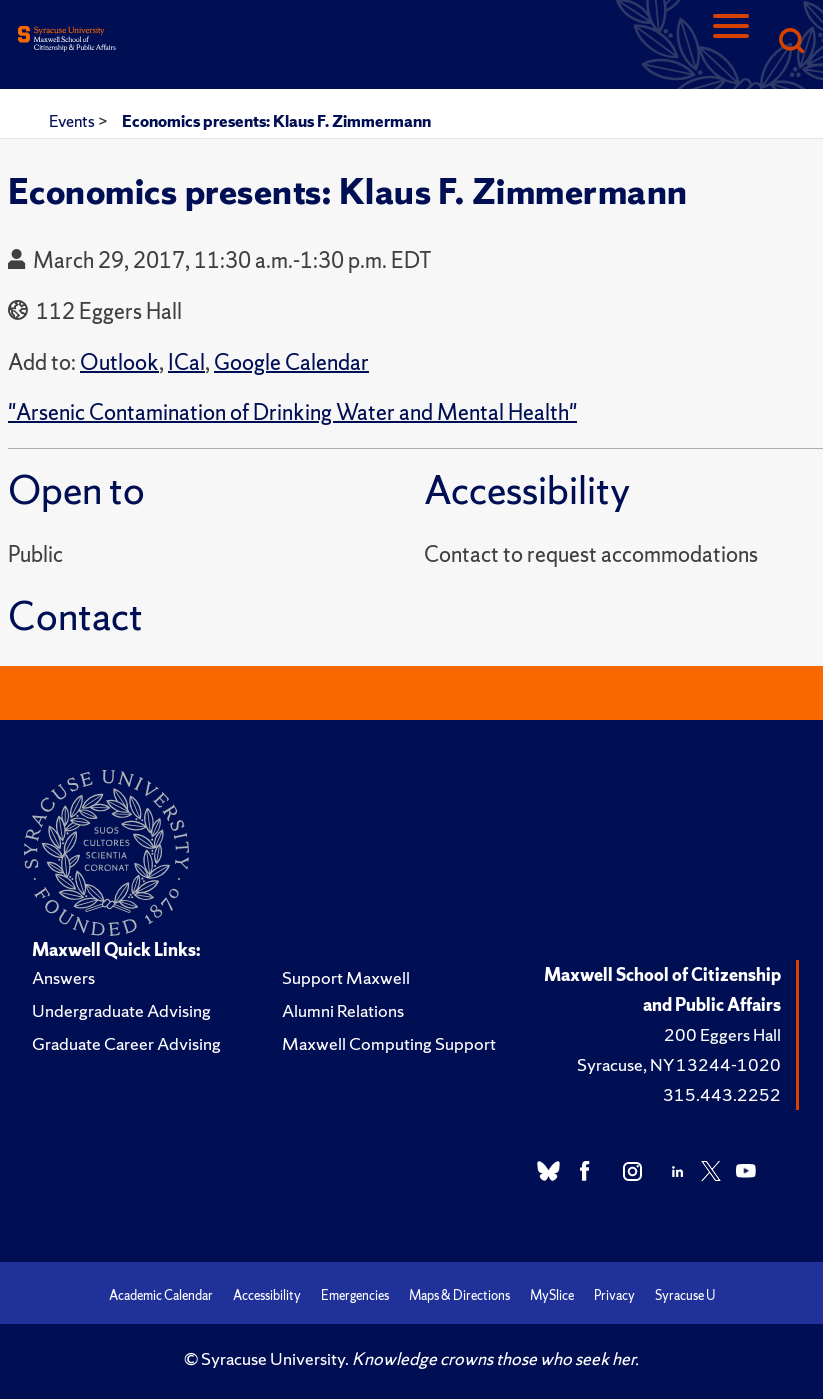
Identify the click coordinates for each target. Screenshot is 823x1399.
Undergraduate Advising (121, 1010)
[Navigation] (731, 42)
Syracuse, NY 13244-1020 (679, 1064)
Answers (63, 977)
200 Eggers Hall (722, 1034)
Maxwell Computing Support (389, 1043)
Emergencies (355, 1295)
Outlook (119, 362)
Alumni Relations (343, 1010)
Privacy (614, 1295)
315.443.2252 (722, 1094)
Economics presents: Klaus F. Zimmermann (276, 121)
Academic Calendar (161, 1295)
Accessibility (267, 1295)
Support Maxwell (346, 977)
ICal (186, 362)
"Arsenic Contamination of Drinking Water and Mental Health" (292, 412)
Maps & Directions (459, 1295)
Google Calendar (291, 362)
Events (73, 121)
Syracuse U (685, 1295)
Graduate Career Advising (126, 1043)
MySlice (552, 1295)
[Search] (791, 42)
